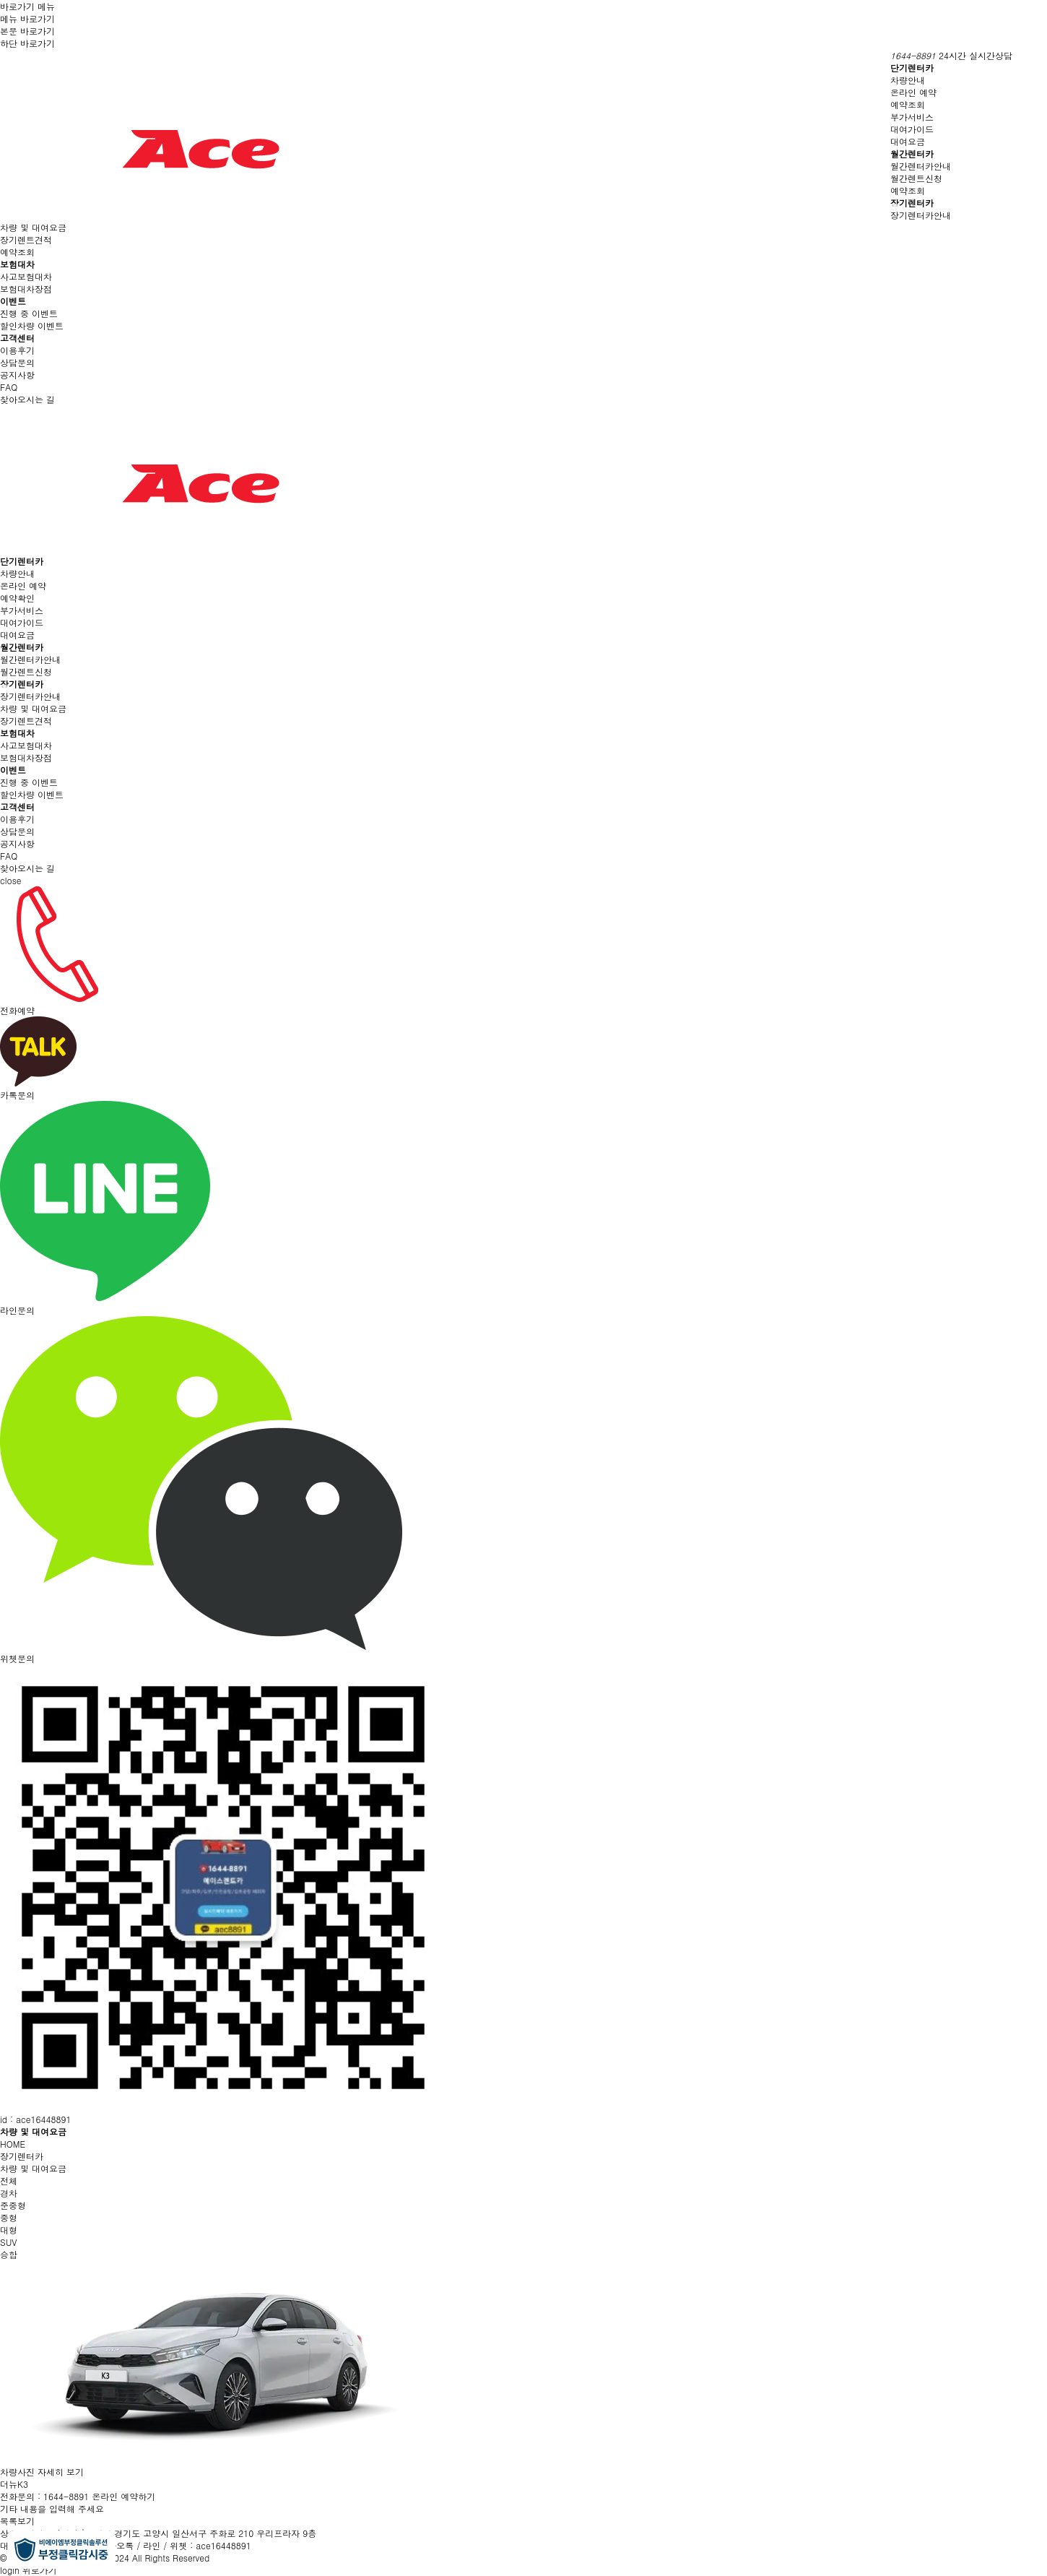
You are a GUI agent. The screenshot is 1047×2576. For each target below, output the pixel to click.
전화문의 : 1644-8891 (44, 2496)
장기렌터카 (912, 202)
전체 (8, 2180)
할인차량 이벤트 (32, 325)
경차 (8, 2193)
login (9, 2570)
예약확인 (17, 598)
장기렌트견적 (26, 239)
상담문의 (17, 362)
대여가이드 (912, 129)
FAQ (8, 387)
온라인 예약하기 (123, 2496)
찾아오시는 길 (27, 399)
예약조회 (907, 104)
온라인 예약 (913, 92)
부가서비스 (912, 117)
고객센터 (17, 338)
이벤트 (13, 301)
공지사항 (17, 374)
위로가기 (39, 2570)
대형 (8, 2229)
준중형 (13, 2205)
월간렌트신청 (916, 178)
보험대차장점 (26, 288)
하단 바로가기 (27, 43)
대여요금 (907, 141)
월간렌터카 (912, 153)
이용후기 (17, 350)
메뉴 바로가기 (27, 18)
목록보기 (17, 2521)
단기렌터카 (912, 67)
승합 (8, 2254)
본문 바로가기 (27, 31)
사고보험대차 (26, 276)
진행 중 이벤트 (29, 313)
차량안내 (907, 80)
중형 (8, 2217)
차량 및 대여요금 (33, 227)
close (11, 880)
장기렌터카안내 (920, 215)
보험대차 (17, 264)
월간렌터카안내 (920, 166)
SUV (8, 2242)
